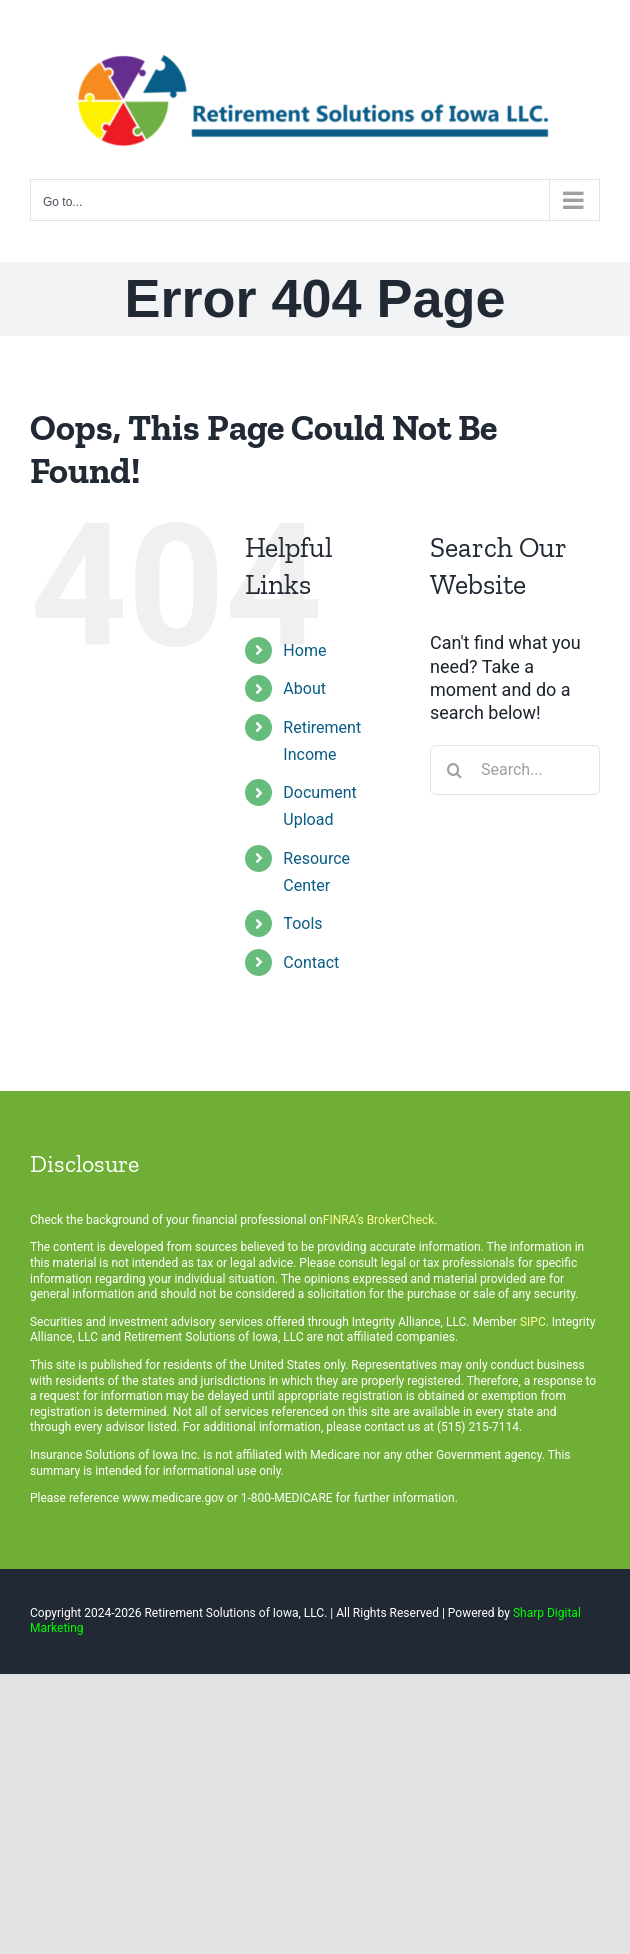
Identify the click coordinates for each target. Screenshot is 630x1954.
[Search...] (515, 770)
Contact (311, 962)
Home (304, 650)
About (304, 688)
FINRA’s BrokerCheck (379, 1220)
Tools (302, 923)
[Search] (455, 770)
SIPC (533, 1322)
